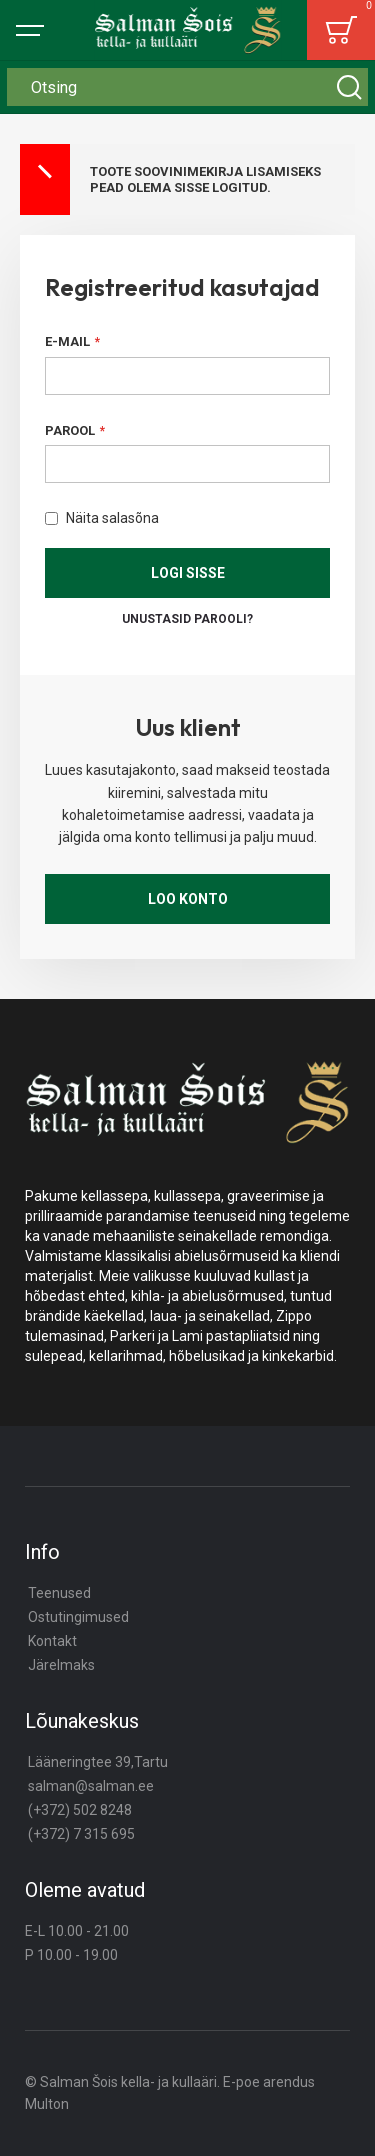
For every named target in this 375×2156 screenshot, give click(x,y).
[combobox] (187, 87)
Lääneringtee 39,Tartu (98, 1762)
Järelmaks (61, 1665)
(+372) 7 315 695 (81, 1834)
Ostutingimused (78, 1617)
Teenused (59, 1593)
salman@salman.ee (91, 1786)
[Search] (349, 87)
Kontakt (52, 1641)
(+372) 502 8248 (80, 1810)
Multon (47, 2104)
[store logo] (188, 30)
